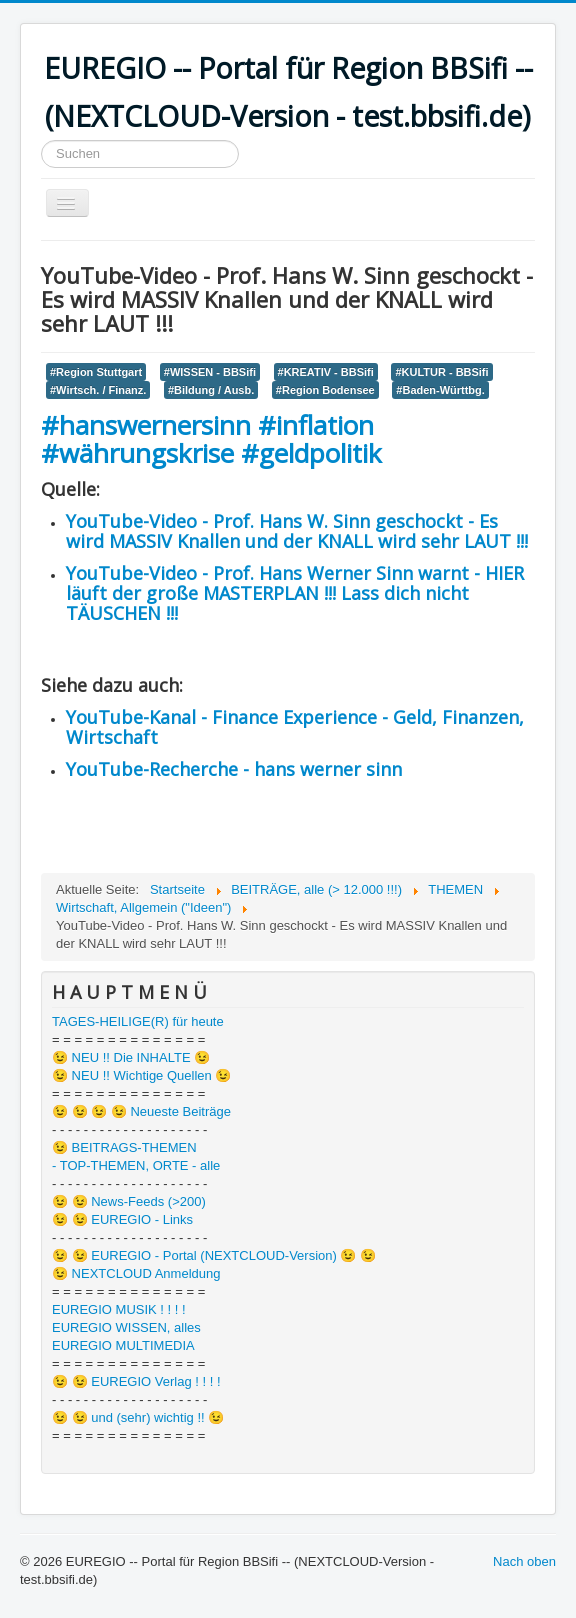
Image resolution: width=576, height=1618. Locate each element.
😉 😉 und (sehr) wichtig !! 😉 (138, 1417)
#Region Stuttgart (96, 372)
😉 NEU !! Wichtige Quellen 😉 (141, 1075)
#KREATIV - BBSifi (326, 372)
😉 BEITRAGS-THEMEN (124, 1147)
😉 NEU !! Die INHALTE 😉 (131, 1057)
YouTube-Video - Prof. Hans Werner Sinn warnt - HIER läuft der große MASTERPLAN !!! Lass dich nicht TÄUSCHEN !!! (295, 593)
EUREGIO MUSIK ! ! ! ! (119, 1309)
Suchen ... (41, 140)
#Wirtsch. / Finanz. (98, 390)
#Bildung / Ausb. (211, 390)
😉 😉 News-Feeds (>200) (129, 1201)
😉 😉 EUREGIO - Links (122, 1219)
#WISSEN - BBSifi (210, 372)
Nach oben (524, 1561)
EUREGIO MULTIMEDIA (123, 1345)
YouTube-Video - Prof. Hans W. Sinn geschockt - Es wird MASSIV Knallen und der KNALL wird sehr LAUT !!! (297, 531)
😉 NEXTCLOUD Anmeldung (136, 1273)
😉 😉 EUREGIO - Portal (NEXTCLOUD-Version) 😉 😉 (214, 1255)
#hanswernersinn (146, 425)
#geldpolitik (311, 453)
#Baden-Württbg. (440, 390)
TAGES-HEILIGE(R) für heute (138, 1021)
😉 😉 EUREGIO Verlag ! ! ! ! (136, 1381)
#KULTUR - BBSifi (441, 372)
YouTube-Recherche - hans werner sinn (234, 769)
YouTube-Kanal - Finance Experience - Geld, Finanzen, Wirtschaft (295, 727)
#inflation (316, 425)
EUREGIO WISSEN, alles (126, 1327)
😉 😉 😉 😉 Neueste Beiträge (141, 1111)
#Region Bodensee (325, 390)
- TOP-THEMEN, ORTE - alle (136, 1165)
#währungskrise (141, 453)
